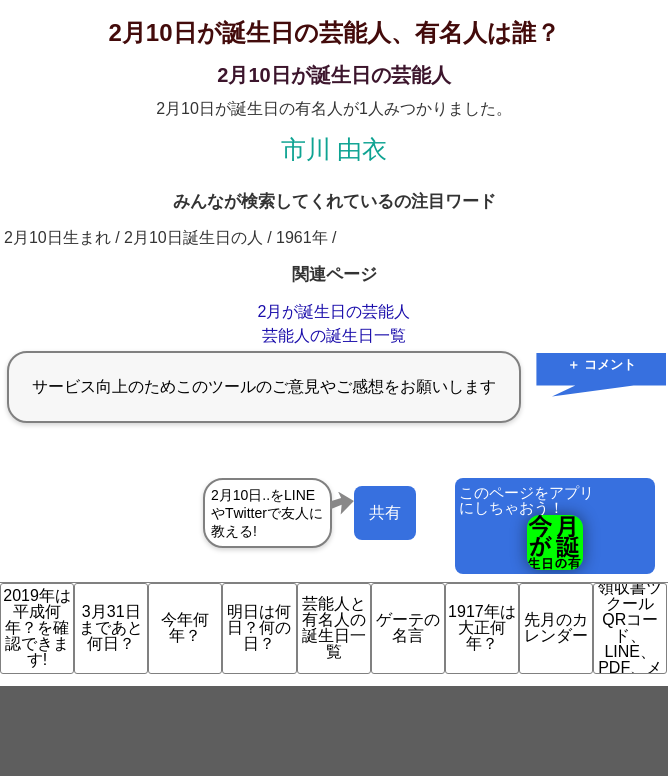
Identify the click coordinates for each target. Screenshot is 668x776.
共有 (385, 512)
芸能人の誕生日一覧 (334, 335)
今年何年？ (185, 627)
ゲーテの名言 (408, 627)
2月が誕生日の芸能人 (334, 311)
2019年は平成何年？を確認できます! (37, 627)
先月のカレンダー (556, 627)
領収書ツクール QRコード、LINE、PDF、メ (630, 628)
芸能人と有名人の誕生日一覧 (334, 627)
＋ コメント (601, 364)
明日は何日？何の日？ (259, 627)
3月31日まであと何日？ (111, 627)
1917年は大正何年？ (482, 627)
